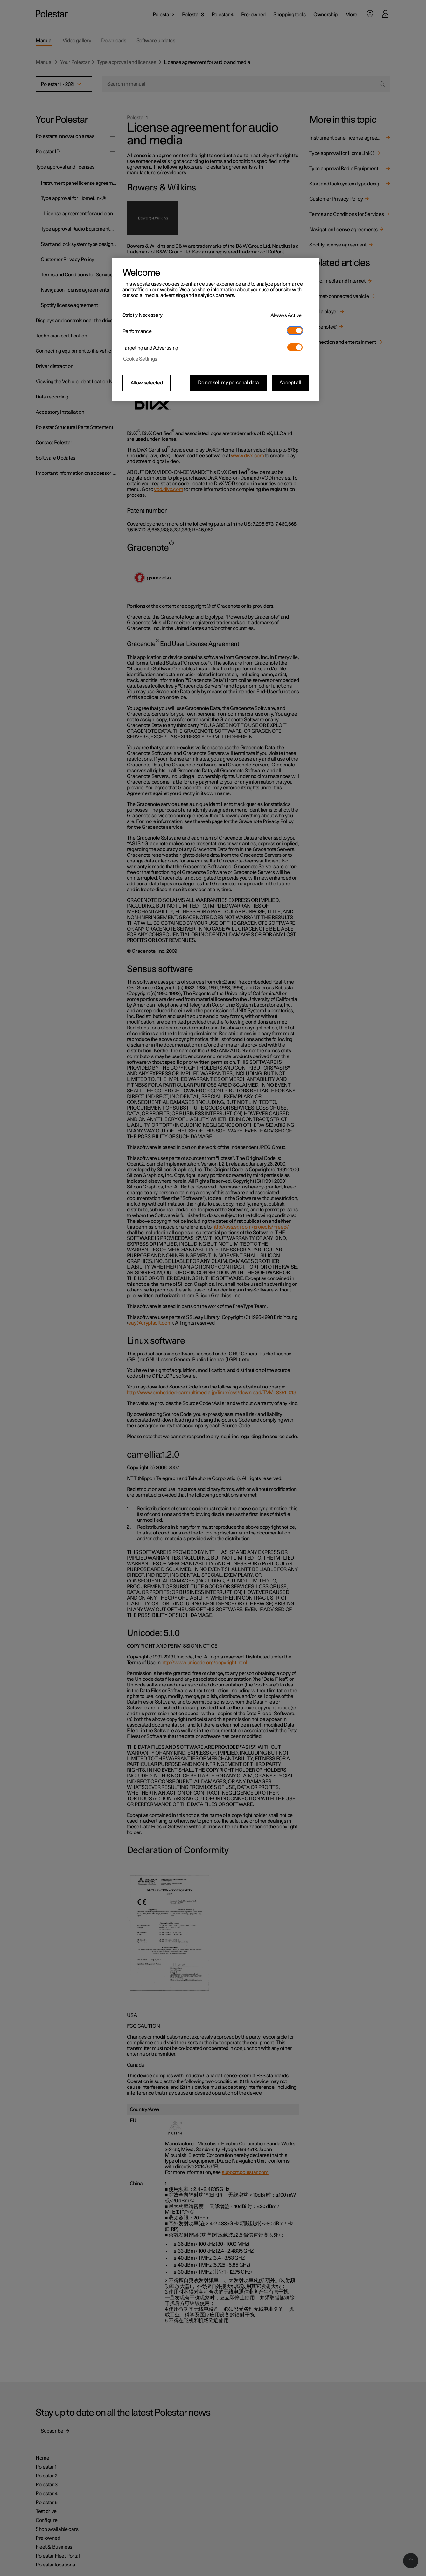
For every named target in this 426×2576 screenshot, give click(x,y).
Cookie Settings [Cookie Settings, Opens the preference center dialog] (140, 359)
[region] (215, 329)
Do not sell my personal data (228, 382)
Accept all (290, 382)
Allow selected (146, 382)
